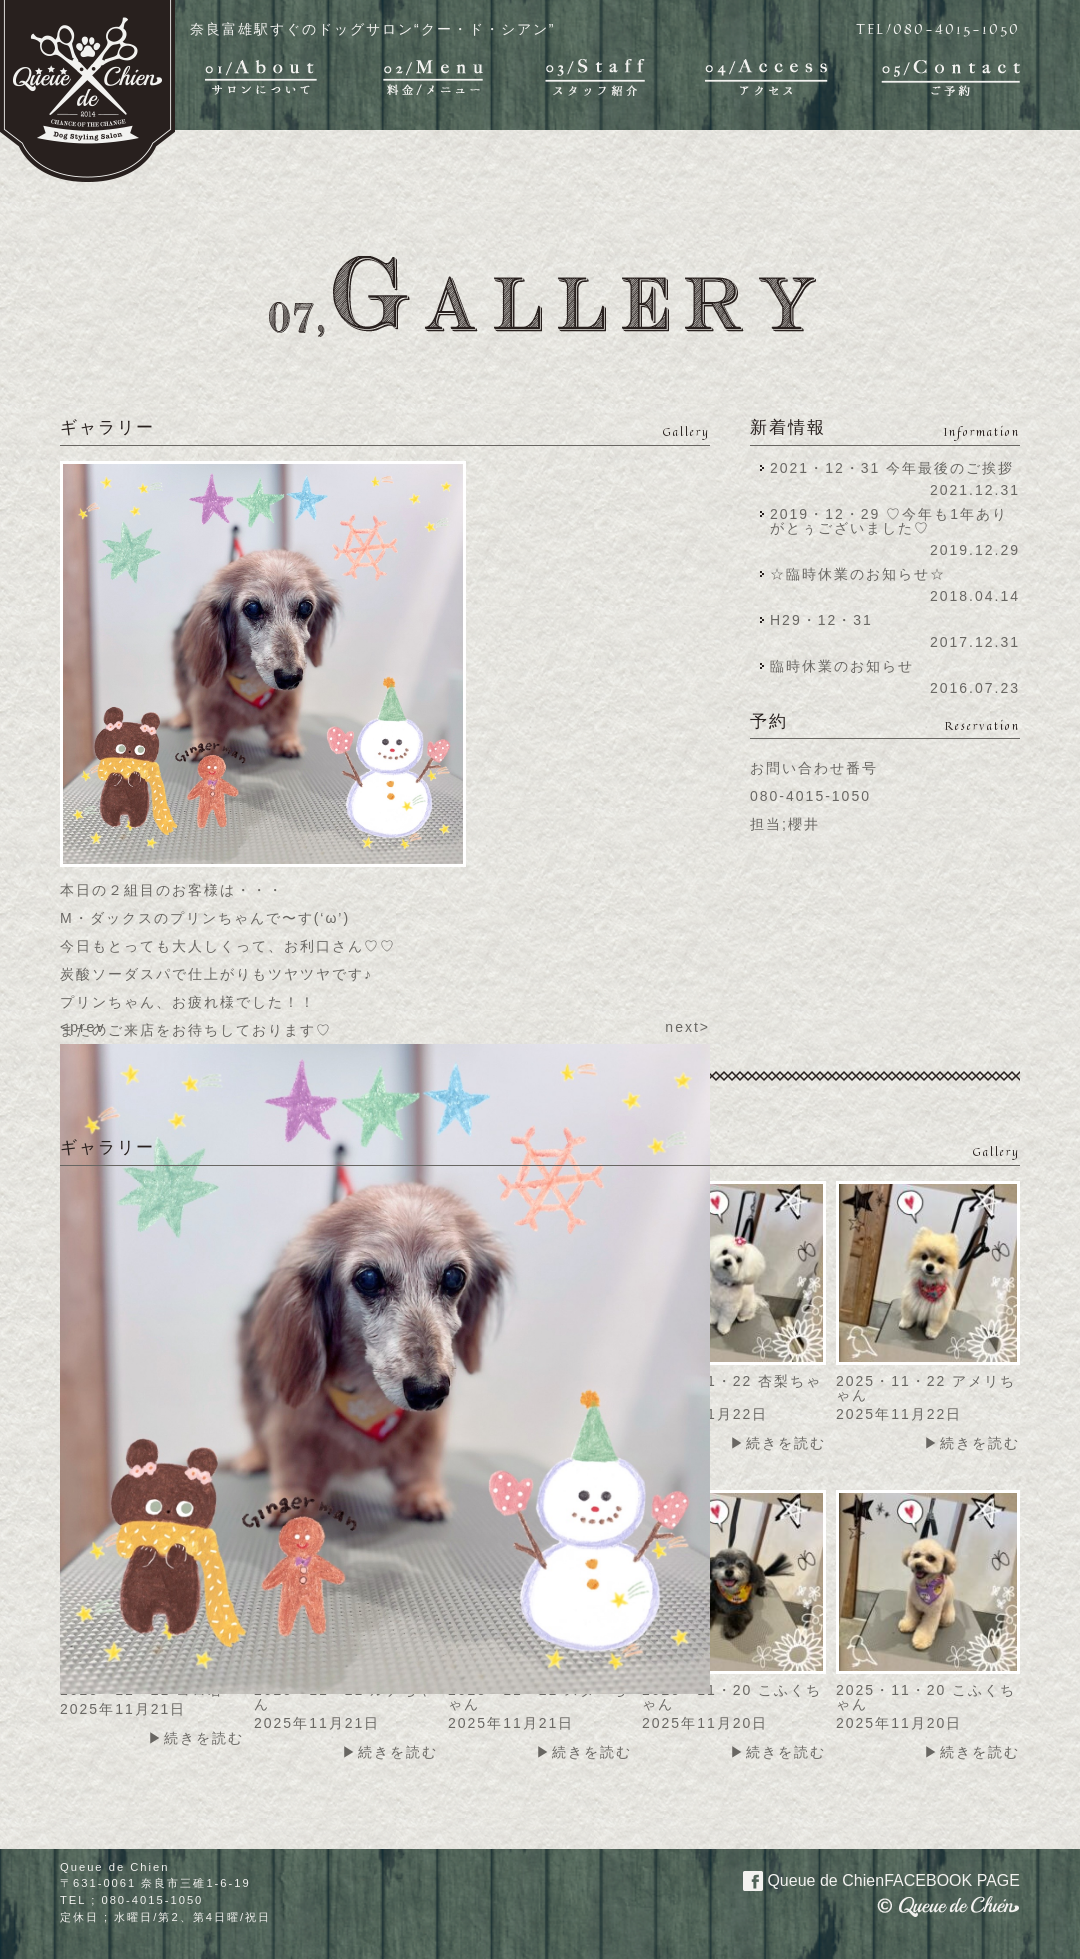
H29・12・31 (827, 620)
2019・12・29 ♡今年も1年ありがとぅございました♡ (889, 521)
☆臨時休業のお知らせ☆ (858, 574)
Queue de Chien (869, 1879)
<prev (82, 1027)
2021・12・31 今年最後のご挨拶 (892, 468)
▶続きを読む (778, 1443)
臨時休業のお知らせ (842, 666)
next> (687, 1027)
